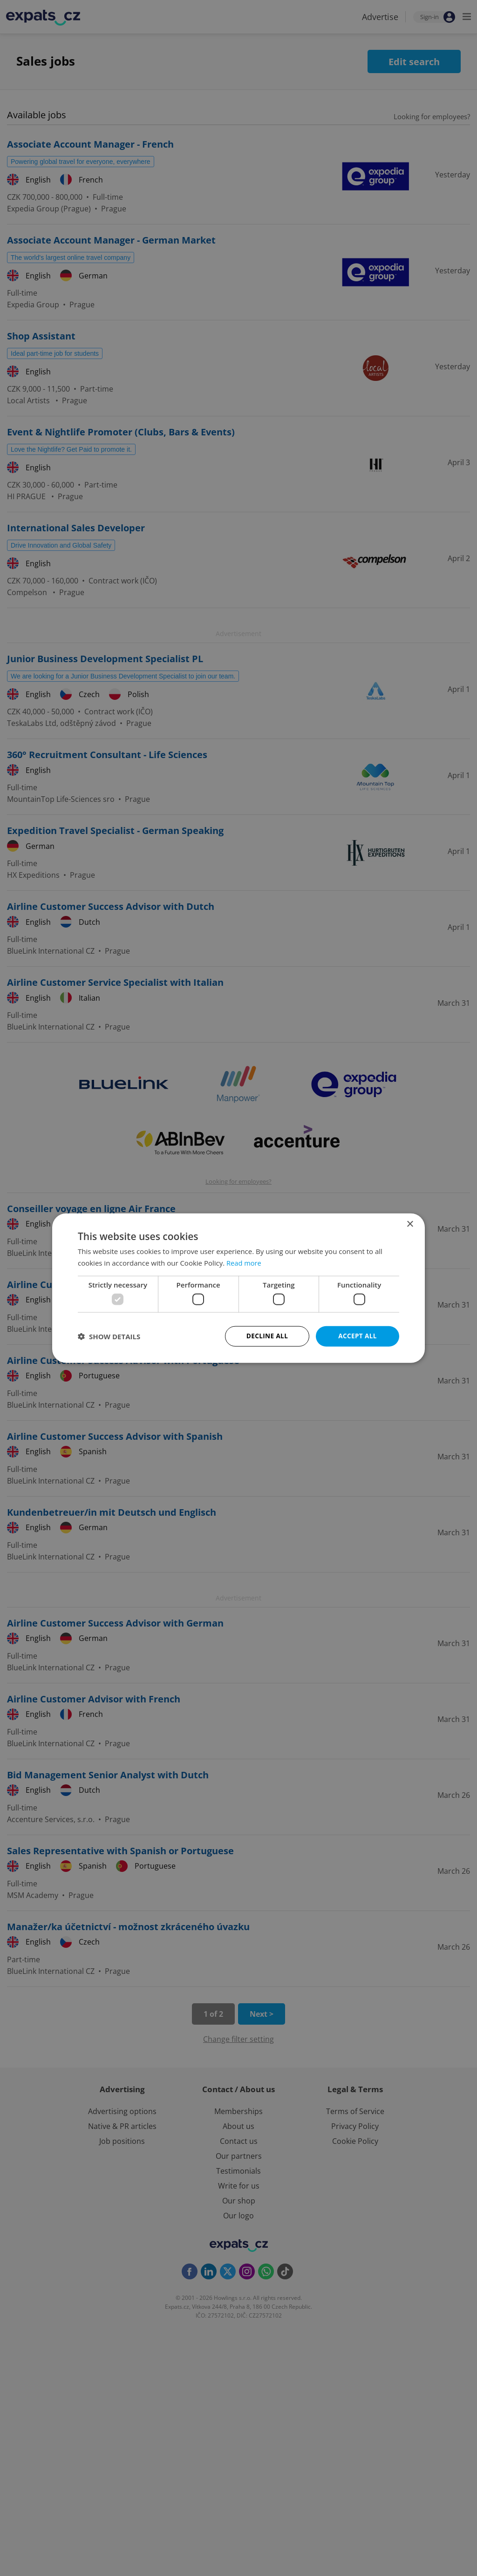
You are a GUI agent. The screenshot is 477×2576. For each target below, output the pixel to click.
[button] (109, 1336)
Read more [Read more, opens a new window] (244, 1262)
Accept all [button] (357, 1335)
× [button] (409, 1223)
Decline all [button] (266, 1335)
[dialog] (238, 1288)
